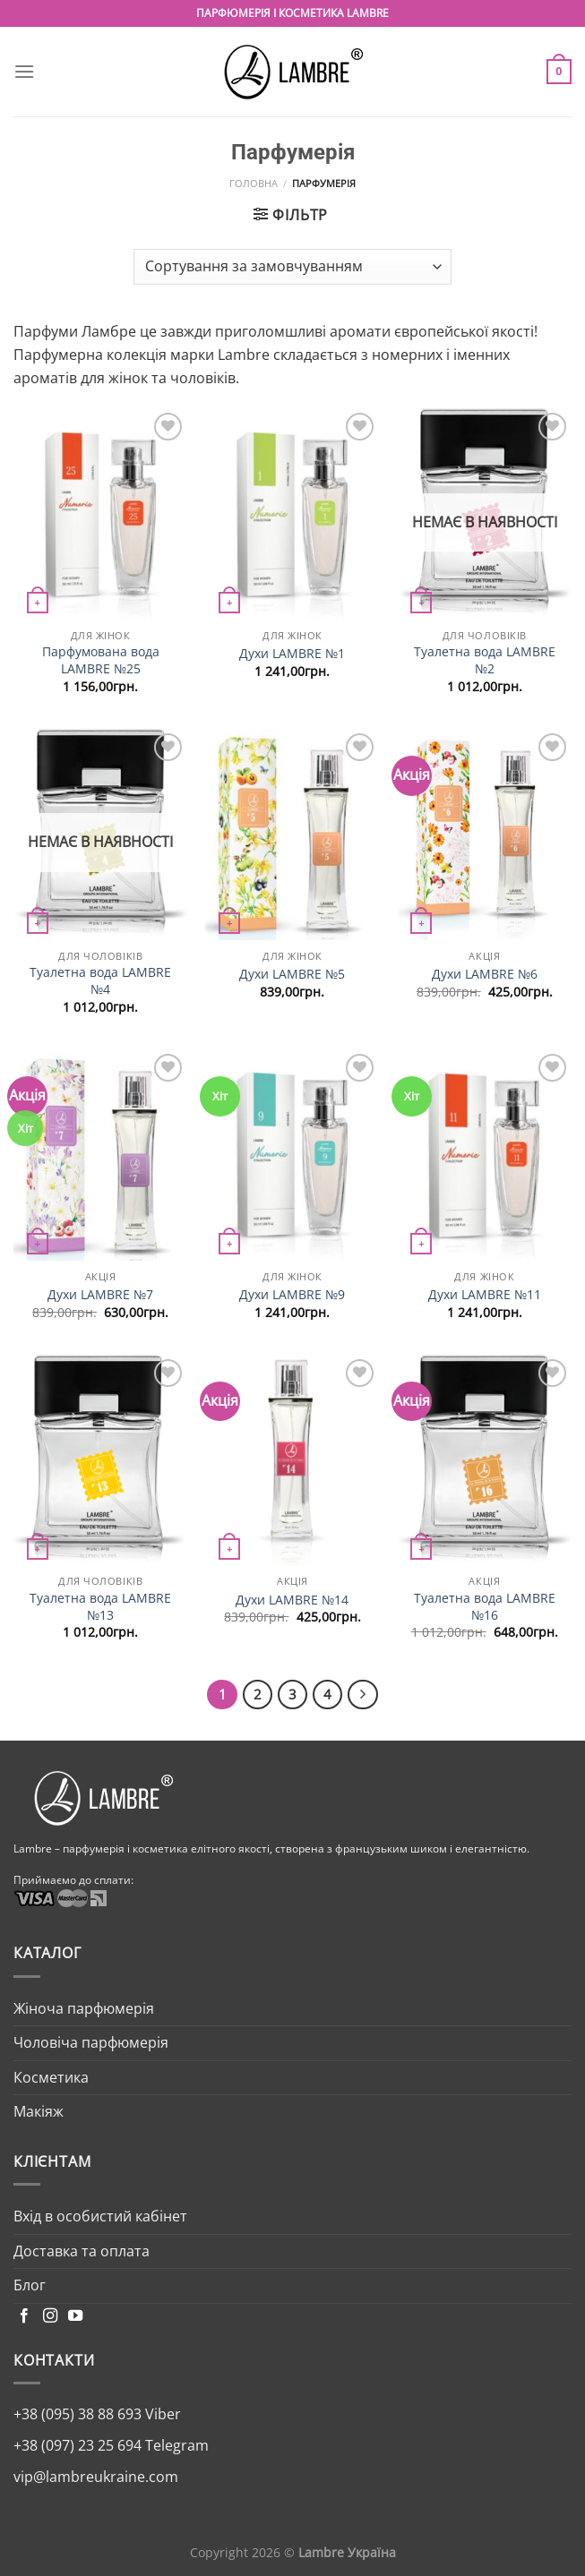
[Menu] (24, 71)
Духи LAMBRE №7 (100, 1295)
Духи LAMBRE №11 (484, 1295)
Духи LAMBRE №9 (292, 1295)
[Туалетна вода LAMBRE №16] (484, 1461)
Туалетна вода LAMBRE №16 (484, 1606)
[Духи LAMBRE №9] (292, 1155)
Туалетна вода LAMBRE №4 (100, 980)
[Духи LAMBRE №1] (292, 514)
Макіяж (38, 2111)
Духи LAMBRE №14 (292, 1600)
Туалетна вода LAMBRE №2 (484, 660)
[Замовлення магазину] (292, 267)
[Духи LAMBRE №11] (484, 1155)
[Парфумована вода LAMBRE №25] (100, 514)
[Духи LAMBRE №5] (292, 835)
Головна (253, 183)
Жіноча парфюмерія (83, 2008)
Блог (29, 2285)
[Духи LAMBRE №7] (100, 1155)
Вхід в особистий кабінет (100, 2216)
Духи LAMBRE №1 (292, 654)
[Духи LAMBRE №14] (292, 1461)
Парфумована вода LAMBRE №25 (100, 660)
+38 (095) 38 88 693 (77, 2414)
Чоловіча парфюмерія (90, 2042)
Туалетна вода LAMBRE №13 (100, 1606)
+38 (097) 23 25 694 (77, 2445)
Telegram (175, 2445)
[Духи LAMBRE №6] (484, 835)
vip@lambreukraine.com (95, 2476)
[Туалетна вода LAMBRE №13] (100, 1461)
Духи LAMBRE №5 (292, 974)
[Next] (363, 1695)
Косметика (51, 2077)
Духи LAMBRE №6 (485, 974)
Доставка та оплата (81, 2251)
